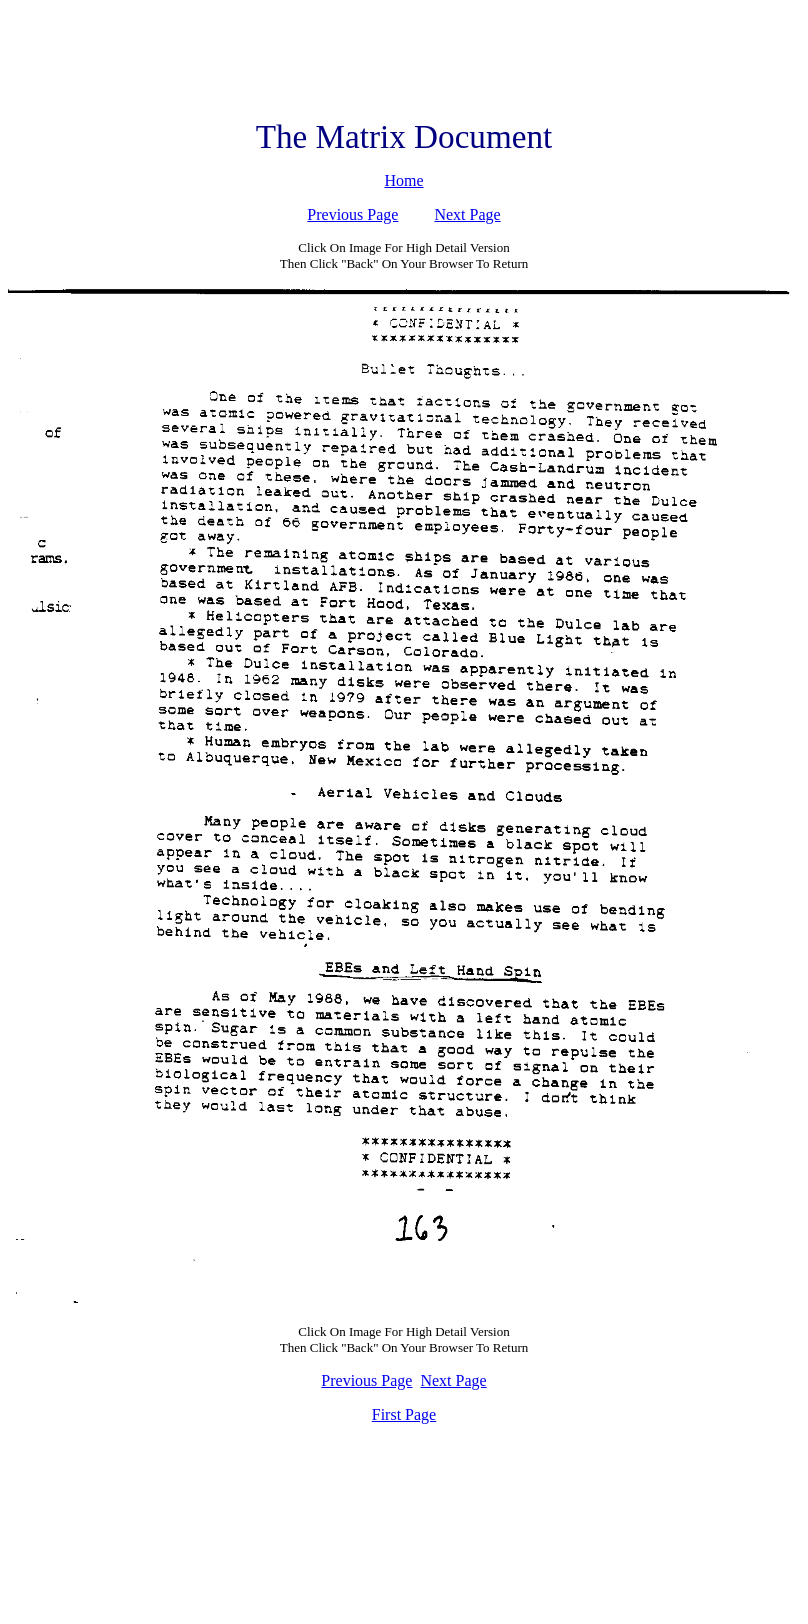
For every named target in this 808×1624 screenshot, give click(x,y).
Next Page (467, 214)
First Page (404, 1414)
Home (403, 180)
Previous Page (352, 214)
